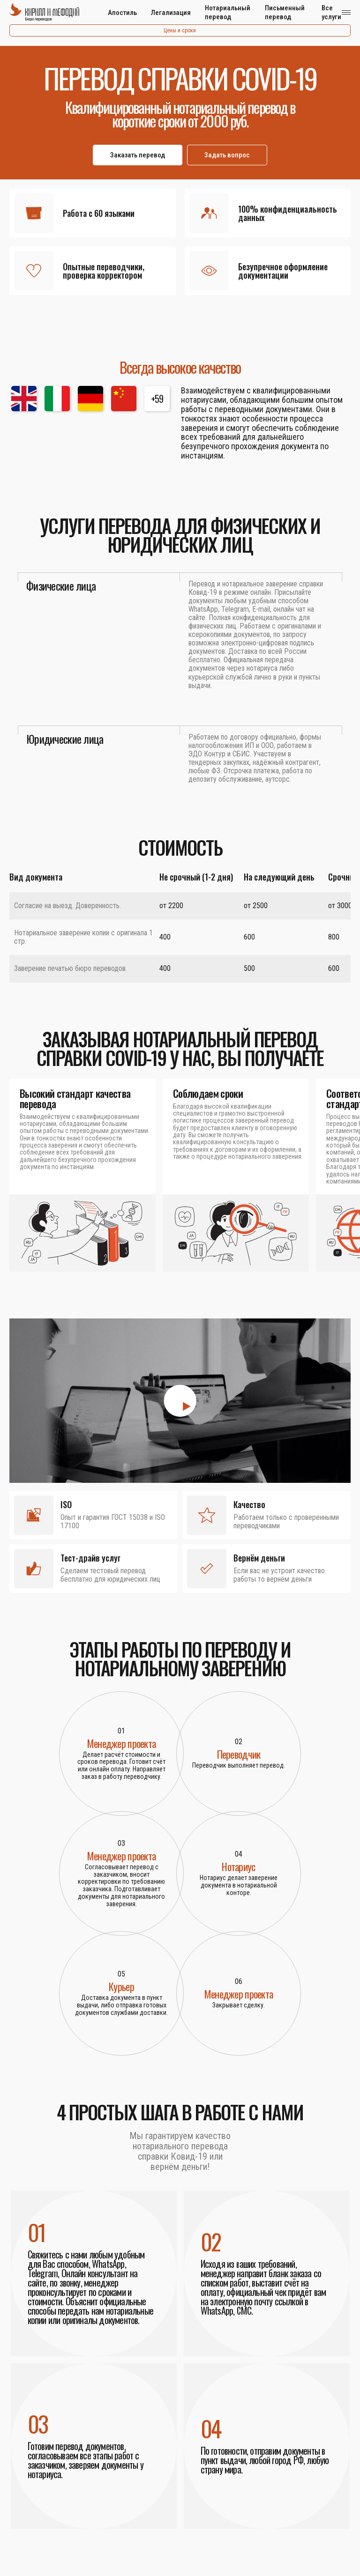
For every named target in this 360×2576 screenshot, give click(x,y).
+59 (157, 399)
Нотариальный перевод (227, 12)
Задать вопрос (227, 155)
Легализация (171, 12)
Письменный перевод (285, 12)
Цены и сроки (180, 30)
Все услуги (331, 12)
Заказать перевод (137, 155)
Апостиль (122, 12)
